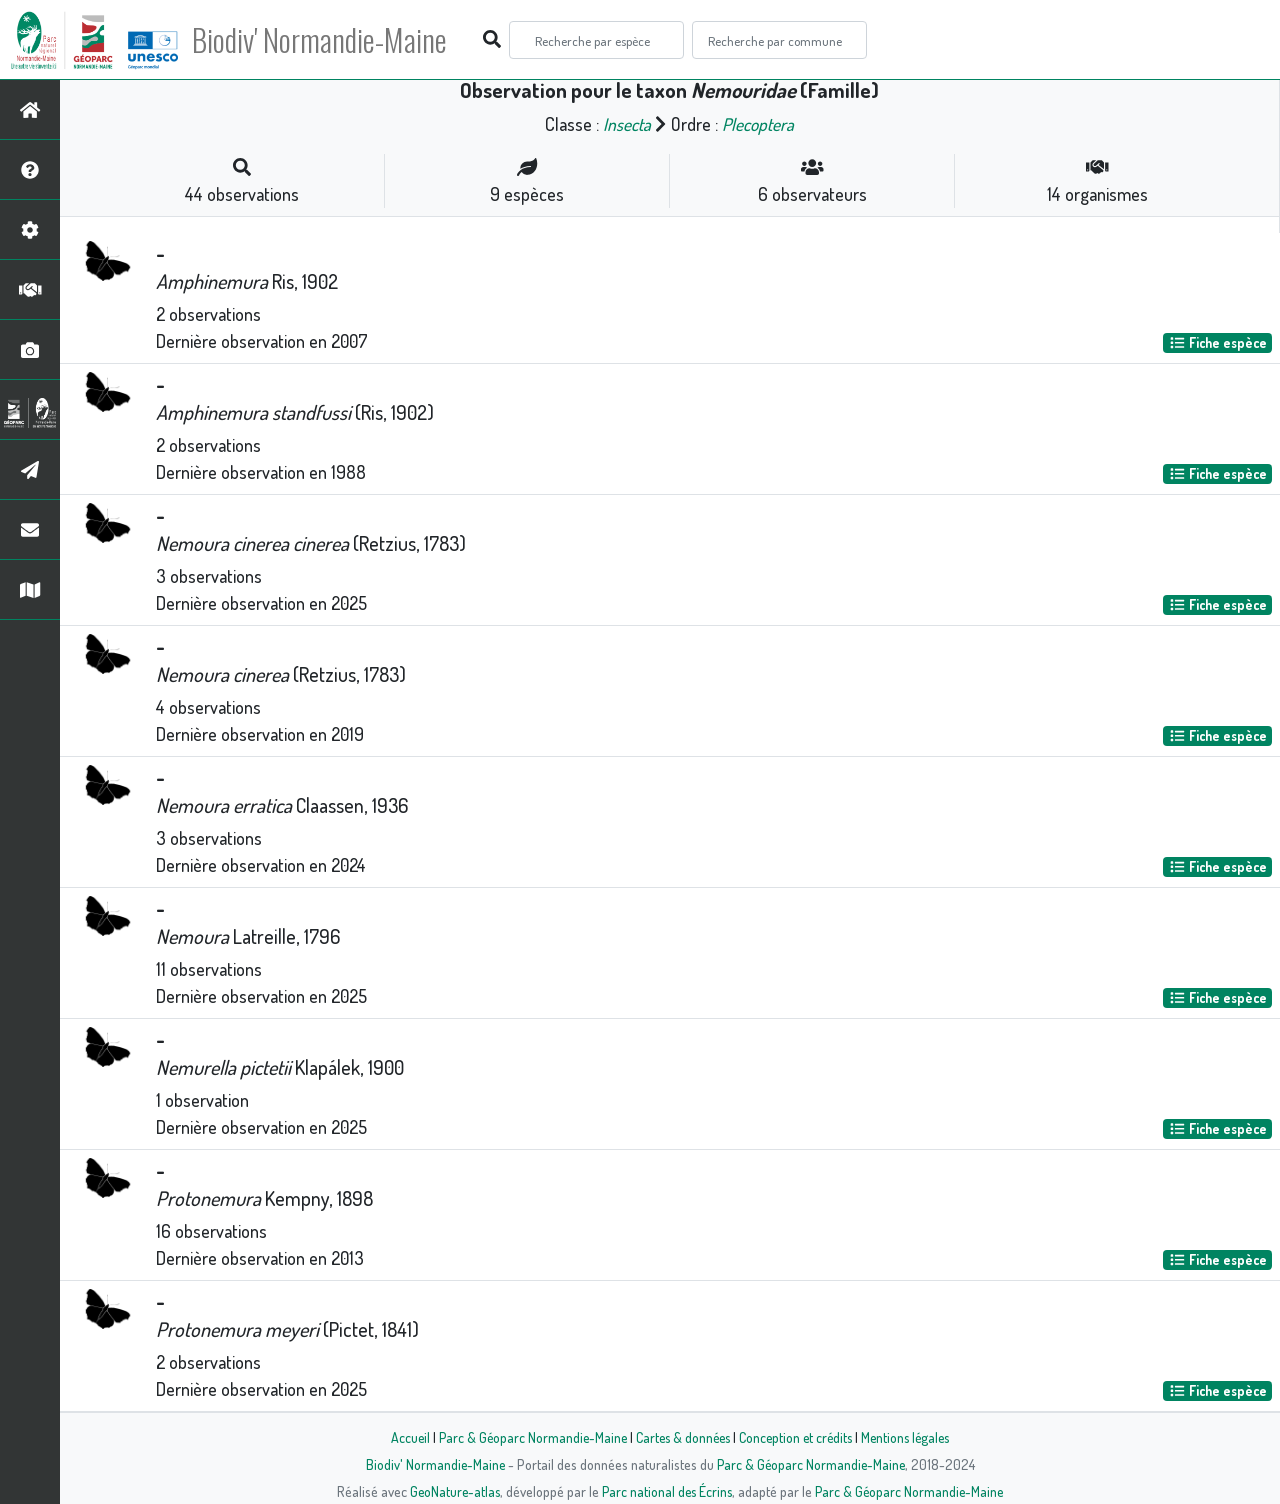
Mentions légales (912, 1437)
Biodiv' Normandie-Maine (328, 40)
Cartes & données (680, 1437)
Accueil (401, 1437)
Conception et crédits (797, 1437)
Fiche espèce (1218, 342)
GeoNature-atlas (451, 1491)
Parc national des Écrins (667, 1491)
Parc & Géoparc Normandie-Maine (526, 1437)
